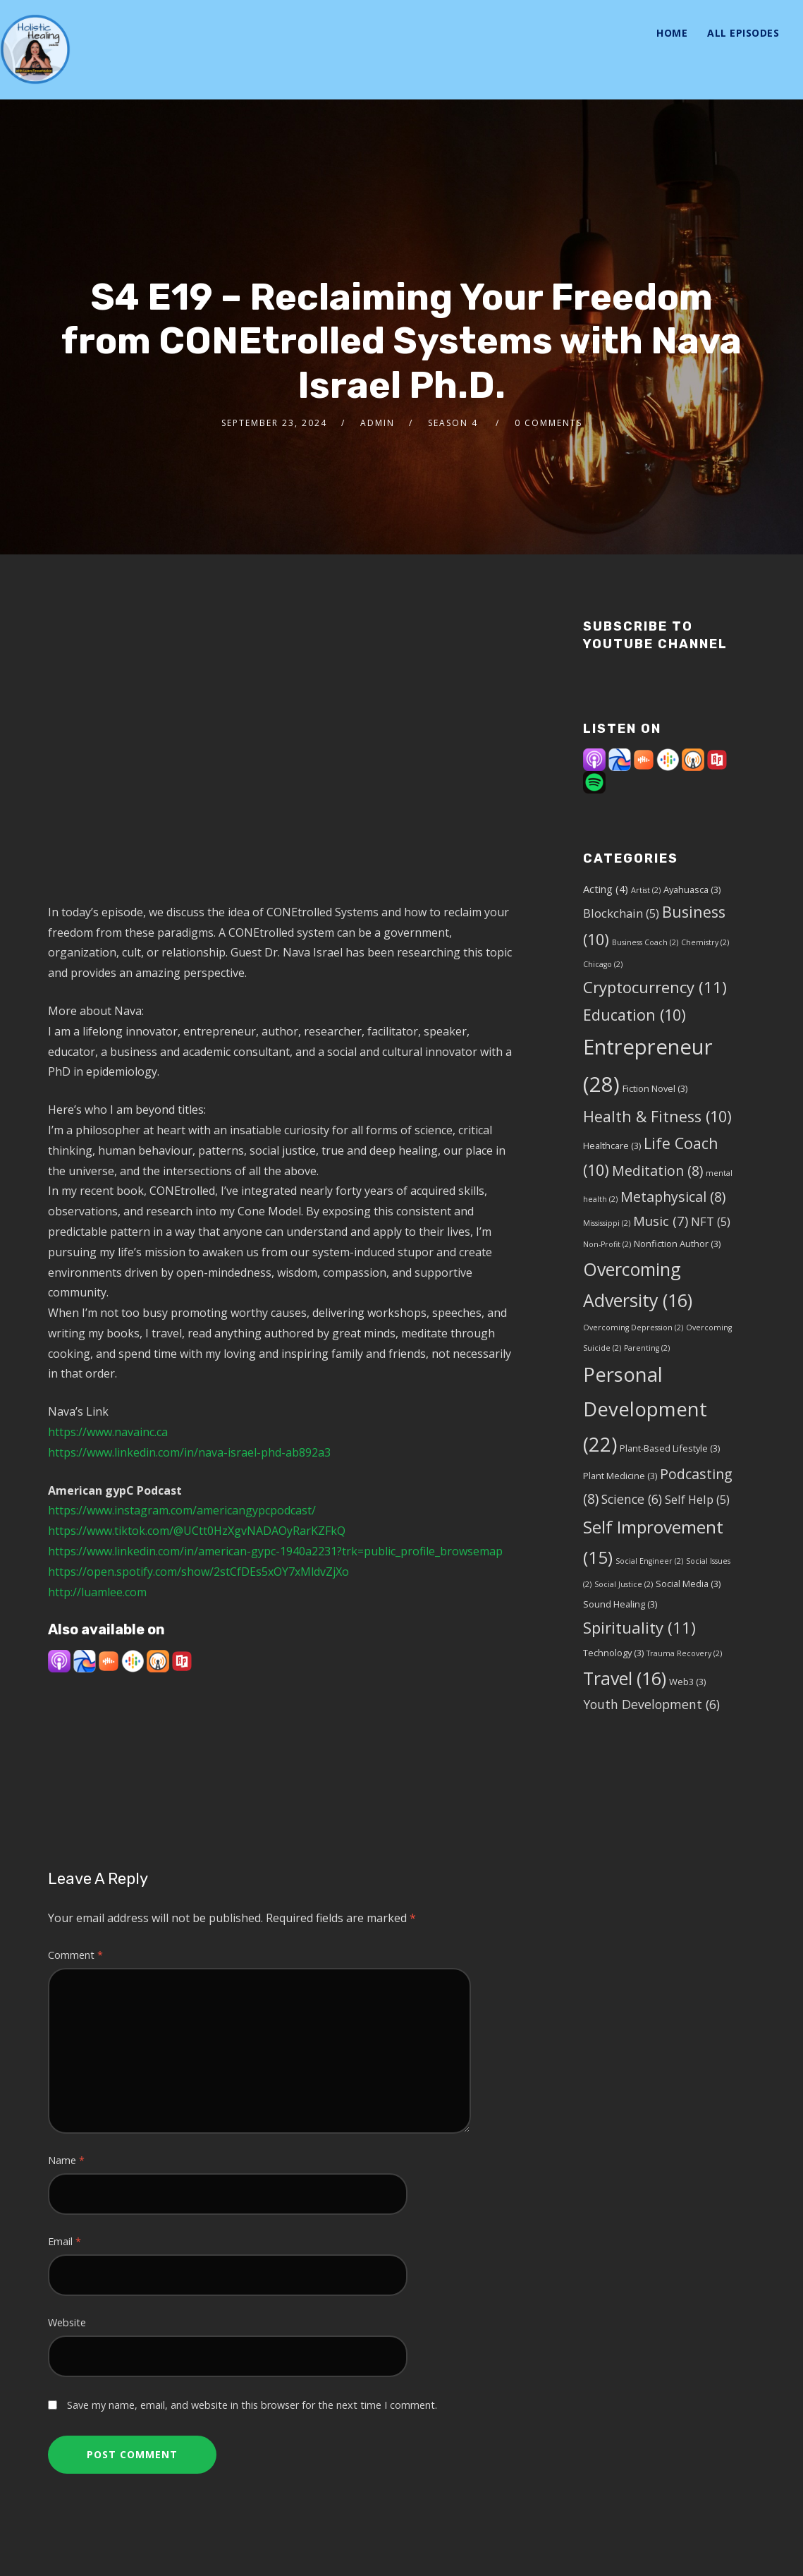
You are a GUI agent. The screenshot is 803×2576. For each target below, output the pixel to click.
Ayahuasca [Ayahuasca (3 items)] (692, 889)
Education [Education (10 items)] (634, 1014)
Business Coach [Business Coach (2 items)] (645, 942)
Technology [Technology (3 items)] (613, 1652)
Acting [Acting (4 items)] (605, 889)
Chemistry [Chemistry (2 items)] (705, 942)
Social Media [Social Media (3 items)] (688, 1583)
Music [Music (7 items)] (660, 1220)
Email (64, 2241)
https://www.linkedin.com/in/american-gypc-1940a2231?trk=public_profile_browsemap (275, 1551)
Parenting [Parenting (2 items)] (647, 1348)
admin (377, 423)
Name (66, 2160)
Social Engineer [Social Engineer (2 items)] (649, 1561)
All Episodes (743, 33)
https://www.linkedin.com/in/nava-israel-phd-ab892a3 (189, 1452)
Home (671, 33)
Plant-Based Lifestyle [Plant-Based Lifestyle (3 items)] (670, 1448)
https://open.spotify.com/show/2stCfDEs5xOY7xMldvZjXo (198, 1571)
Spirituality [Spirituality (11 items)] (639, 1627)
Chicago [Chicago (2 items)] (603, 964)
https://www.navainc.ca (108, 1432)
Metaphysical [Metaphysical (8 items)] (672, 1196)
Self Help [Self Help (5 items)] (697, 1499)
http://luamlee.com (97, 1592)
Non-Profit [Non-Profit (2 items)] (607, 1244)
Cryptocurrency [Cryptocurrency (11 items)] (655, 986)
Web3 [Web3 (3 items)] (687, 1681)
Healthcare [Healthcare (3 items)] (612, 1145)
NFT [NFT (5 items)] (710, 1221)
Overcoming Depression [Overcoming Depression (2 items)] (633, 1327)
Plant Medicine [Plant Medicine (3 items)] (620, 1475)
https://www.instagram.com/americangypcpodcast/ (182, 1510)
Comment (75, 1955)
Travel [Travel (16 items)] (624, 1678)
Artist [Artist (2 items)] (646, 890)
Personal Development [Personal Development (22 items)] (645, 1409)
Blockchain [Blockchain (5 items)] (621, 913)
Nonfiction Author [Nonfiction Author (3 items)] (677, 1243)
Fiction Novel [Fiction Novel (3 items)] (655, 1088)
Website (67, 2322)
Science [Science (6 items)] (631, 1498)
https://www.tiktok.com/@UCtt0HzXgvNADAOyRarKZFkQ (196, 1530)
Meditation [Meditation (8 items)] (657, 1170)
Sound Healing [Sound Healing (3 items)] (620, 1604)
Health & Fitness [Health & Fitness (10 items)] (657, 1116)
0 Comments (548, 423)
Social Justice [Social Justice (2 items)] (623, 1584)
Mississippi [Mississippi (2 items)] (606, 1223)
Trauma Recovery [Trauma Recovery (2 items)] (684, 1653)
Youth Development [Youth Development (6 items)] (651, 1704)
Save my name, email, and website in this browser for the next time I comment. (252, 2405)
